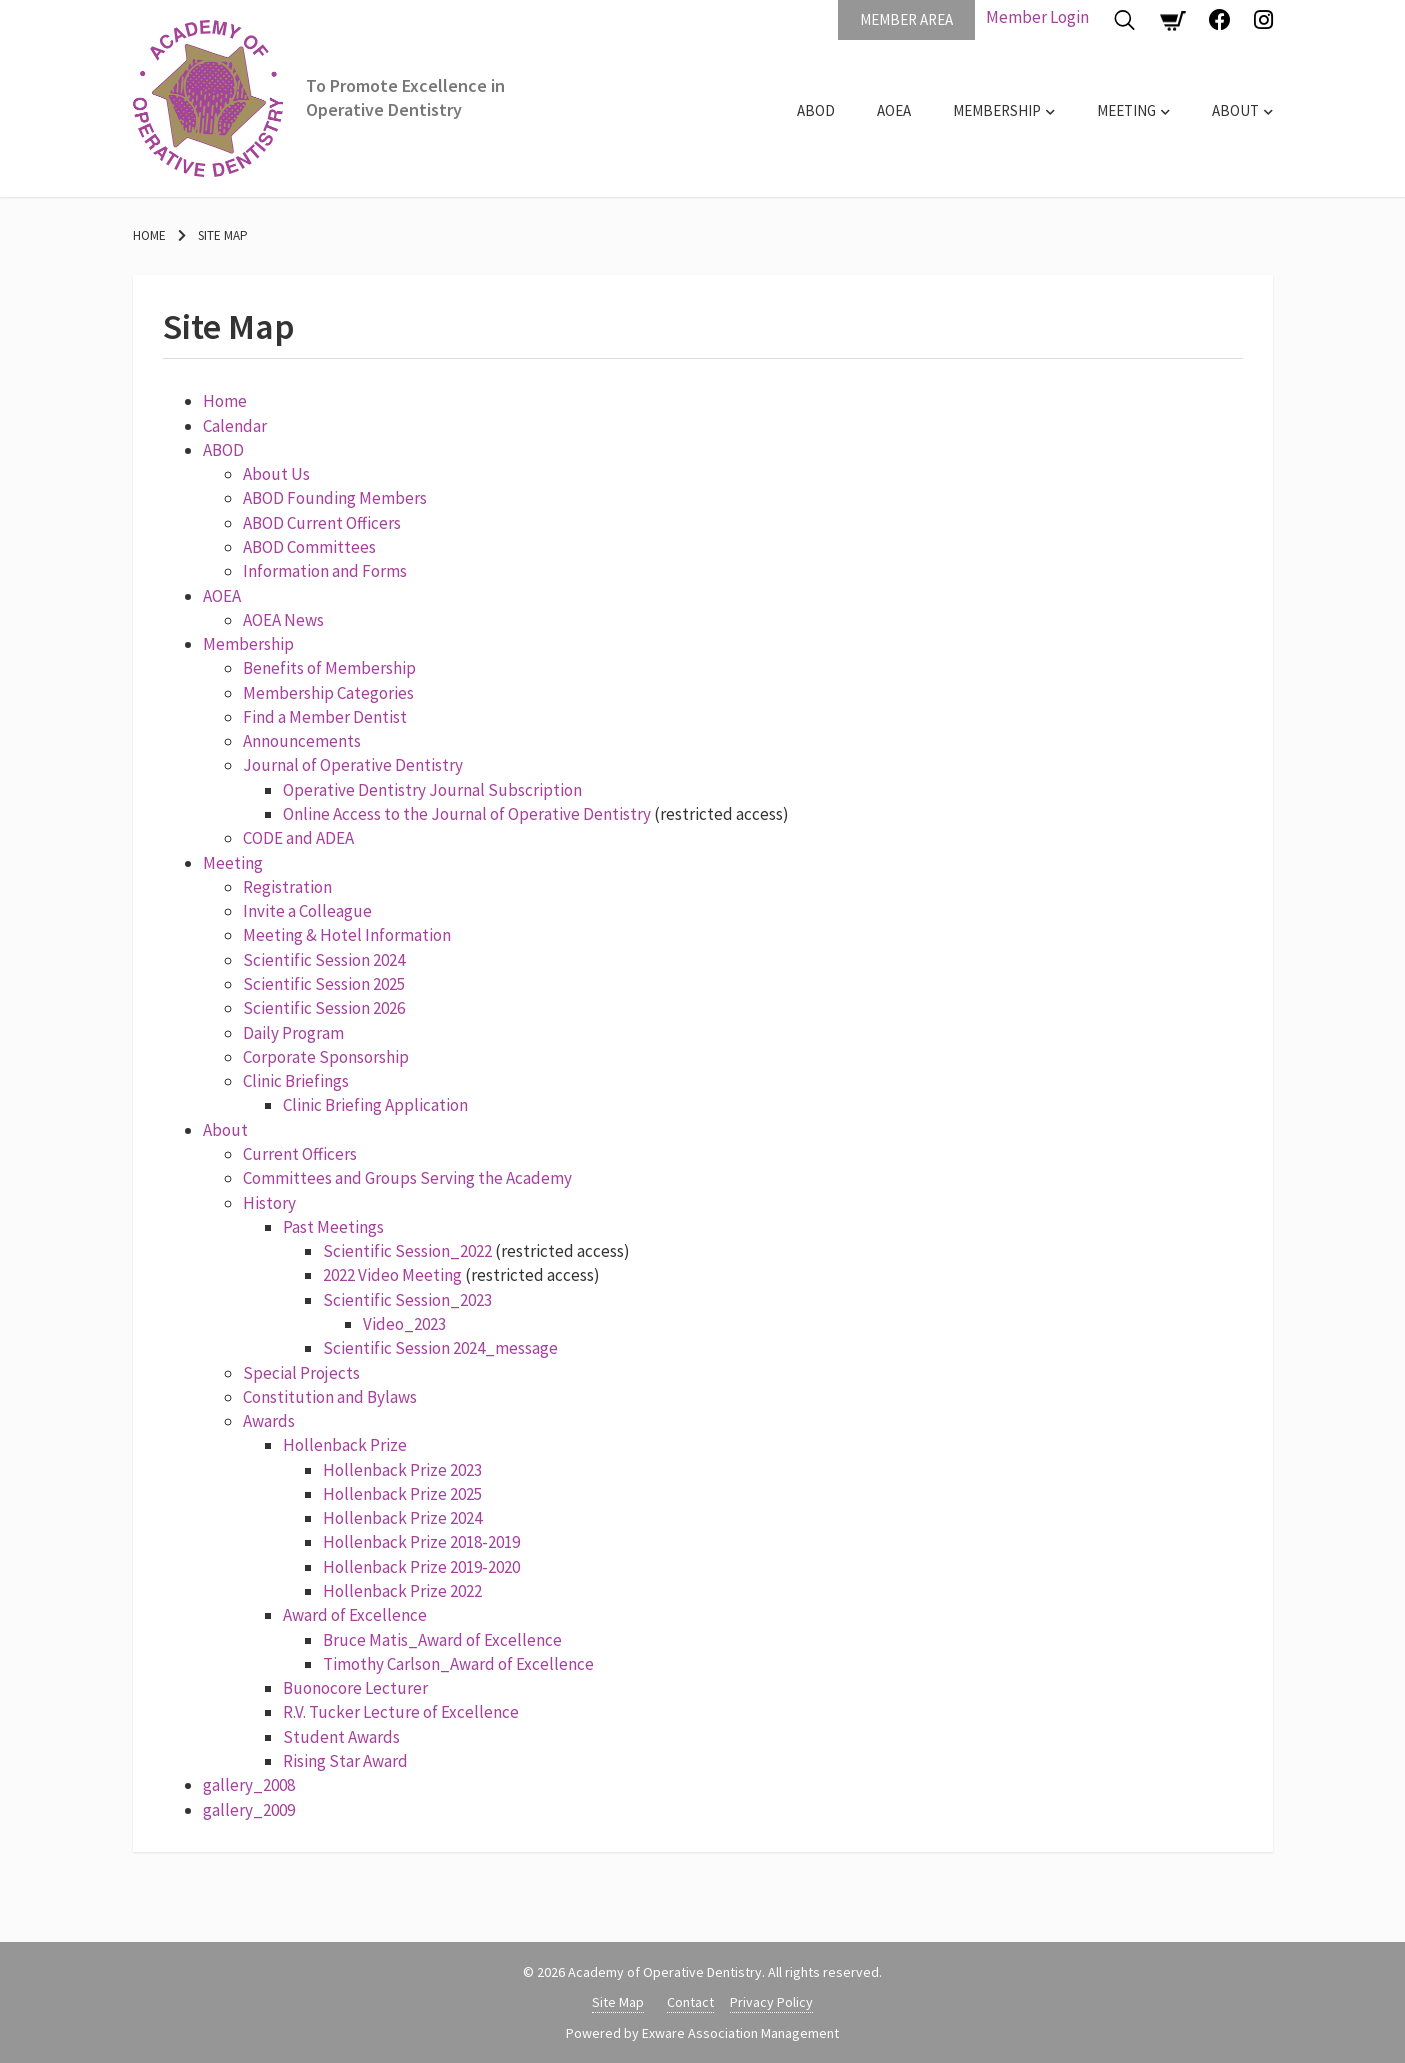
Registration (287, 887)
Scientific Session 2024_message (440, 1348)
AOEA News (283, 620)
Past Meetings (333, 1227)
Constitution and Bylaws (330, 1397)
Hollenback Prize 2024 (402, 1518)
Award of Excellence (355, 1615)
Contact (690, 2002)
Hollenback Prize (345, 1445)
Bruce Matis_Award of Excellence (442, 1640)
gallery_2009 (249, 1810)
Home (149, 235)
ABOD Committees (309, 547)
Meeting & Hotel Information (347, 935)
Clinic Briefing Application (375, 1105)
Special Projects (301, 1373)
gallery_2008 (249, 1785)
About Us (276, 474)
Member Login (1037, 17)
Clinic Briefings (296, 1081)
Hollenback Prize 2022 (402, 1591)
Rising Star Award (345, 1761)
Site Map (223, 235)
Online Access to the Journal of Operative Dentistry (467, 814)
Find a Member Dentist (325, 717)
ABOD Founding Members (335, 498)
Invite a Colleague (307, 911)
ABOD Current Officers (322, 523)
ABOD (816, 110)
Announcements (302, 741)
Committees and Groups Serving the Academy (407, 1178)
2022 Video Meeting (392, 1275)
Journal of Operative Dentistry (353, 765)
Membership (997, 110)
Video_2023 (404, 1324)
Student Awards (341, 1737)
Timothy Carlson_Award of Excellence (458, 1664)
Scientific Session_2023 (407, 1300)
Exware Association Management (740, 2033)
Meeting (1126, 110)
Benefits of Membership (329, 668)
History (269, 1203)
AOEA (894, 110)
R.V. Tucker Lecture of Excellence (401, 1712)
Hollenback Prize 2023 (402, 1470)
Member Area (906, 19)
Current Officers (300, 1154)
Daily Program (293, 1033)
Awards (269, 1421)
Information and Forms (325, 571)
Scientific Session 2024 (324, 960)
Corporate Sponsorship (326, 1057)
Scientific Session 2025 (324, 984)
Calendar (235, 426)
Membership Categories (328, 693)
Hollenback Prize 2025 (402, 1494)
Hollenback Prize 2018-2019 (421, 1542)
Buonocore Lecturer (355, 1688)
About (1235, 110)
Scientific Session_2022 (407, 1251)
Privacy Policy (771, 2002)
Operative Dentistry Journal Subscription (432, 790)
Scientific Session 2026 (324, 1008)
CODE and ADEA (298, 838)
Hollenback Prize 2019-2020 (421, 1567)
